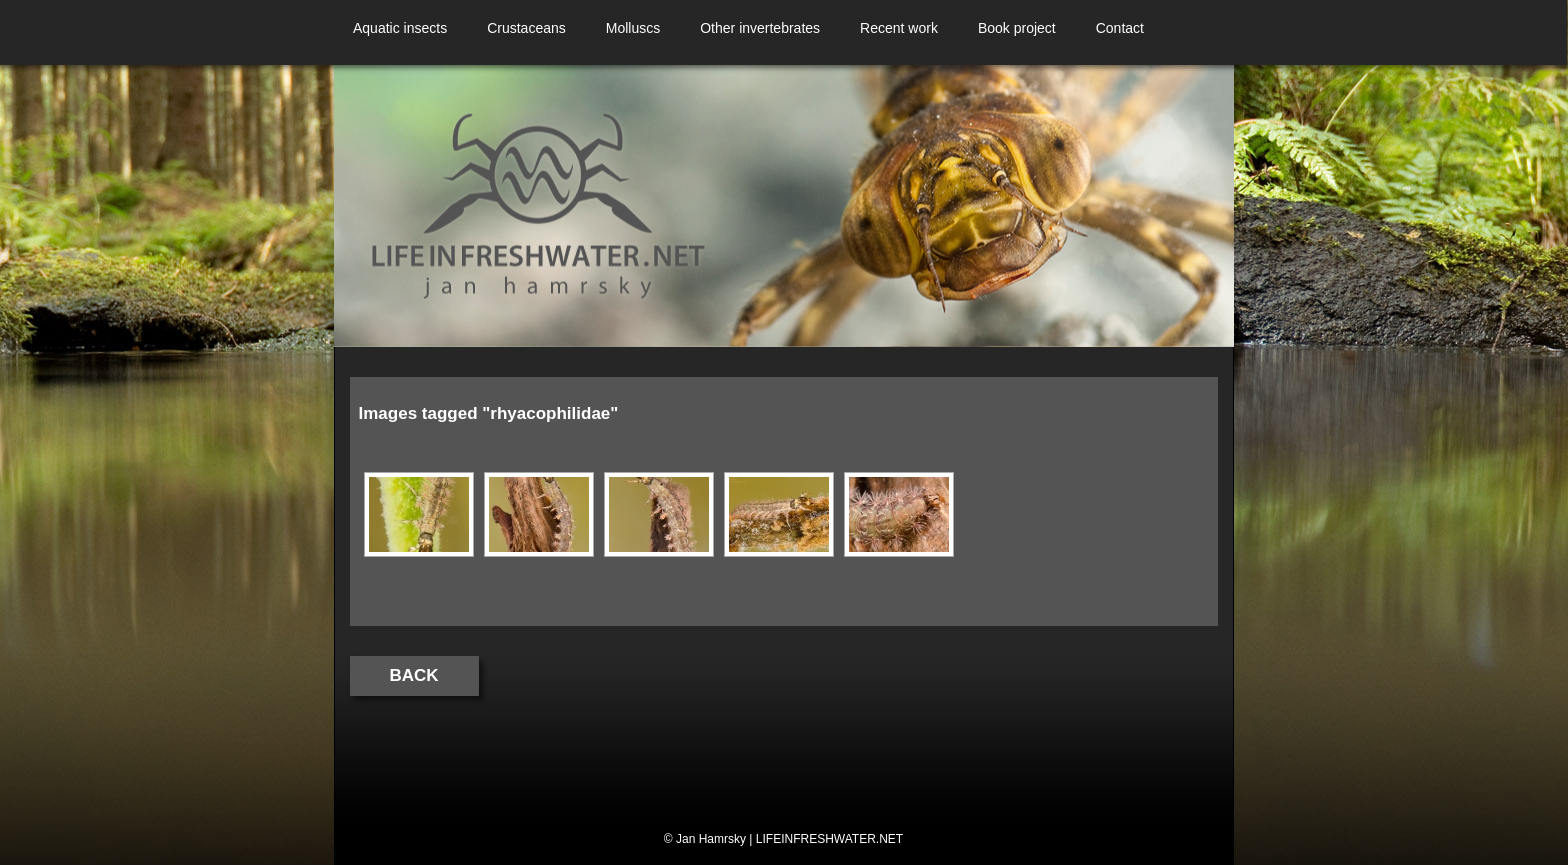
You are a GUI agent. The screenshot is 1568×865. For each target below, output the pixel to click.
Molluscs (633, 28)
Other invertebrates (760, 28)
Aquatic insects (400, 28)
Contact (1120, 28)
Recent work (899, 28)
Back (414, 675)
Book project (1017, 28)
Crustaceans (526, 28)
